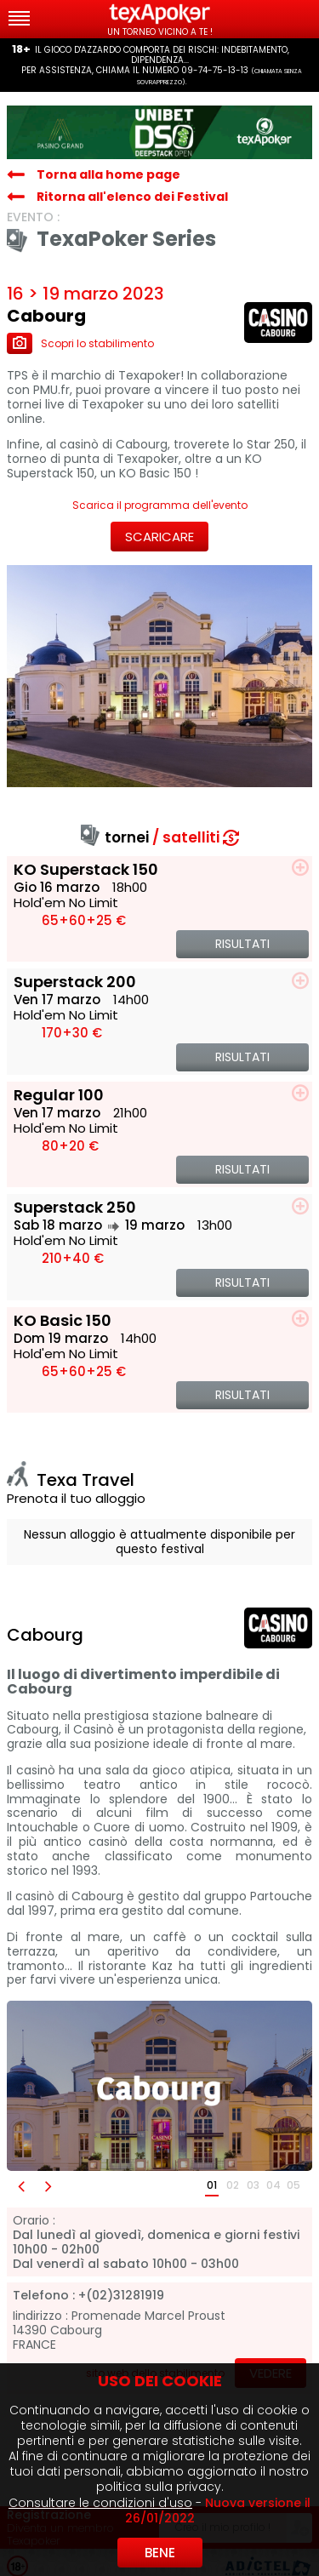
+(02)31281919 (121, 2295)
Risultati (242, 943)
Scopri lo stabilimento (80, 343)
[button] (20, 2186)
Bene (160, 2553)
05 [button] (293, 2185)
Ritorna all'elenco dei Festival (132, 196)
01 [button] (212, 2185)
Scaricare (159, 536)
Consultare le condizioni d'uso (100, 2502)
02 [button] (232, 2185)
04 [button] (273, 2185)
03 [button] (253, 2185)
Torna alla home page (108, 174)
